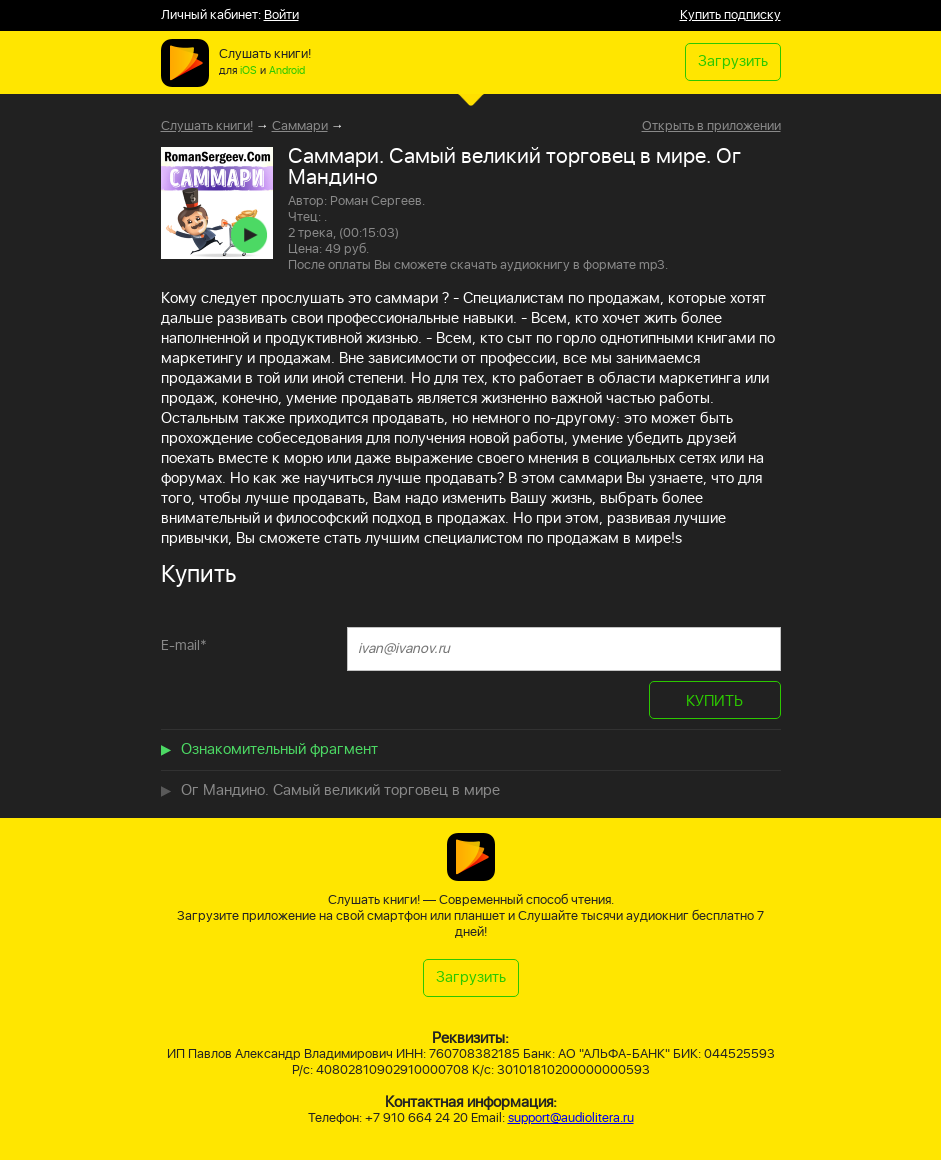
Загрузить (733, 61)
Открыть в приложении (711, 127)
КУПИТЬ (714, 701)
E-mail (184, 645)
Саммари (300, 126)
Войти (281, 15)
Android (287, 71)
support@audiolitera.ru (571, 1118)
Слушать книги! (207, 126)
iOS (248, 71)
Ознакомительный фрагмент (279, 749)
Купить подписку (730, 15)
